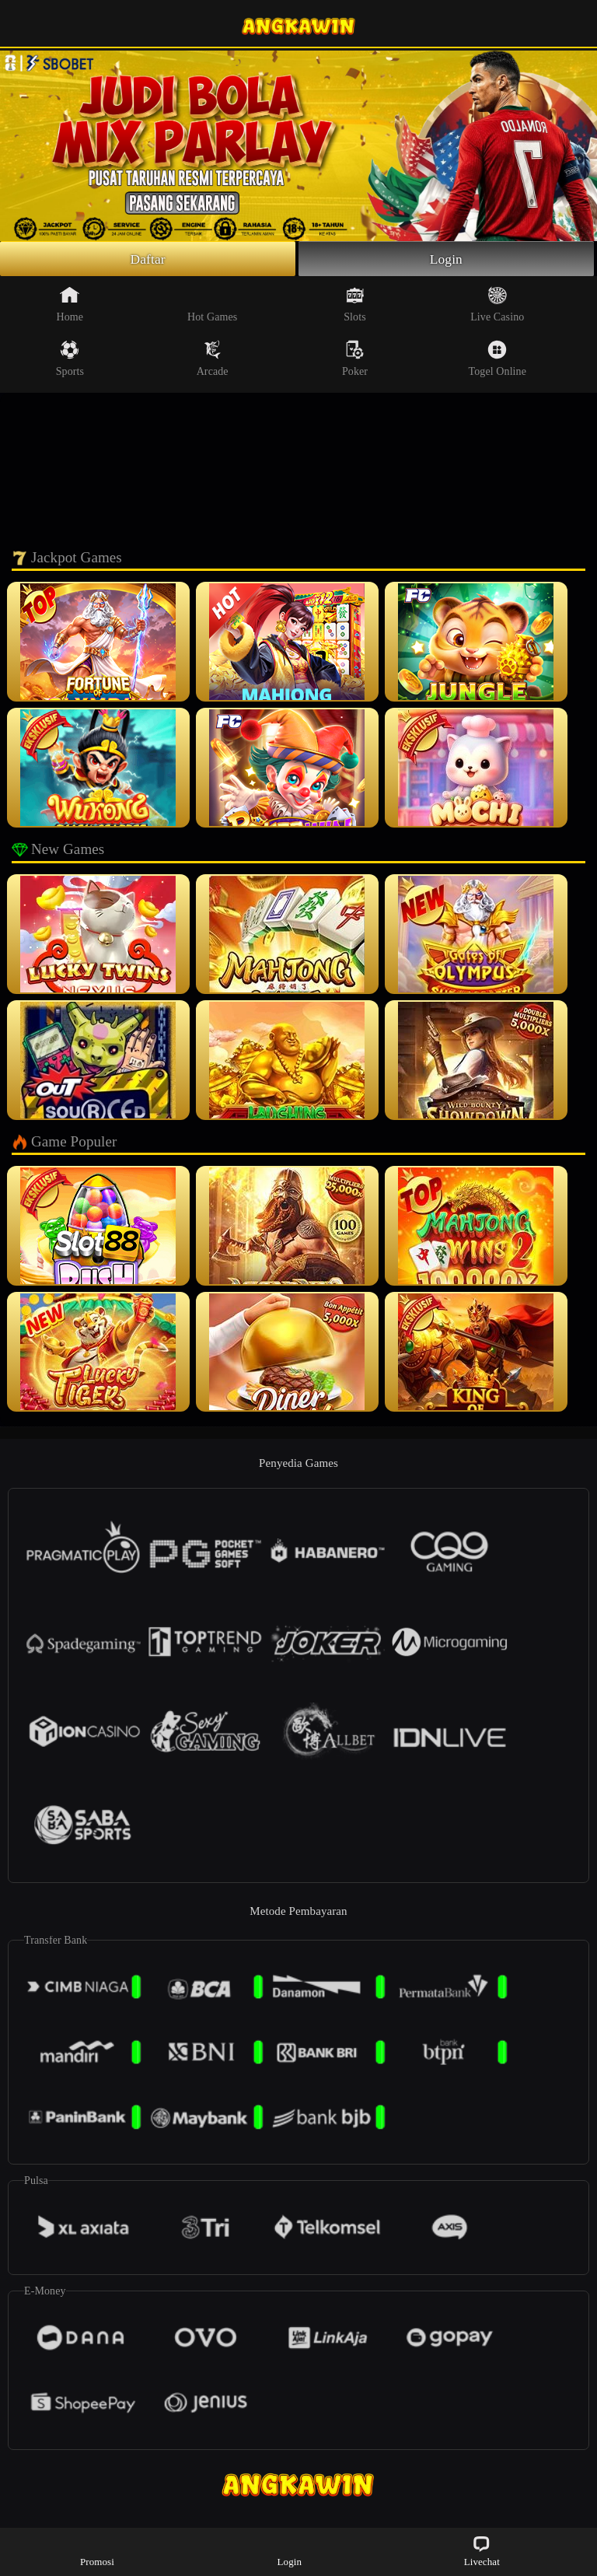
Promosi (97, 2550)
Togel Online (497, 359)
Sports (70, 359)
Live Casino (497, 305)
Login (446, 259)
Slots (355, 305)
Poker (355, 359)
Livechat (482, 2550)
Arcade (213, 359)
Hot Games (212, 305)
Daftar (148, 259)
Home (70, 305)
